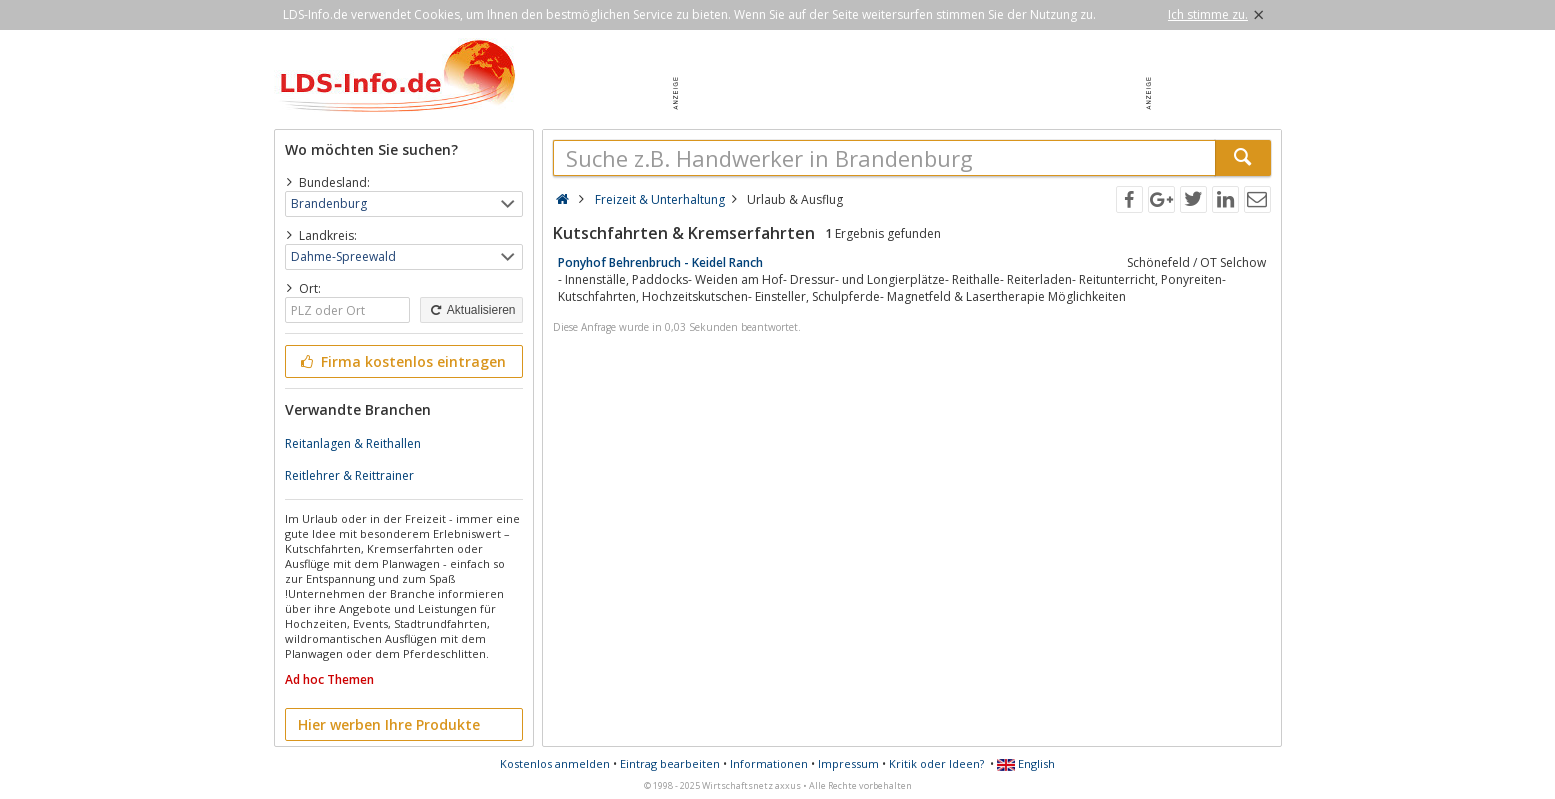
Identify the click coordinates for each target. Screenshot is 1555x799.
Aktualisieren (471, 310)
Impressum (848, 763)
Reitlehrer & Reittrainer (349, 475)
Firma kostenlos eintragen (402, 361)
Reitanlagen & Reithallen (353, 443)
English (1026, 763)
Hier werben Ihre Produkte (389, 724)
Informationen (769, 763)
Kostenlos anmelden (555, 763)
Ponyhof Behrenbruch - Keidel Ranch (660, 262)
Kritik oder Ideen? (936, 763)
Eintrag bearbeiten (670, 763)
